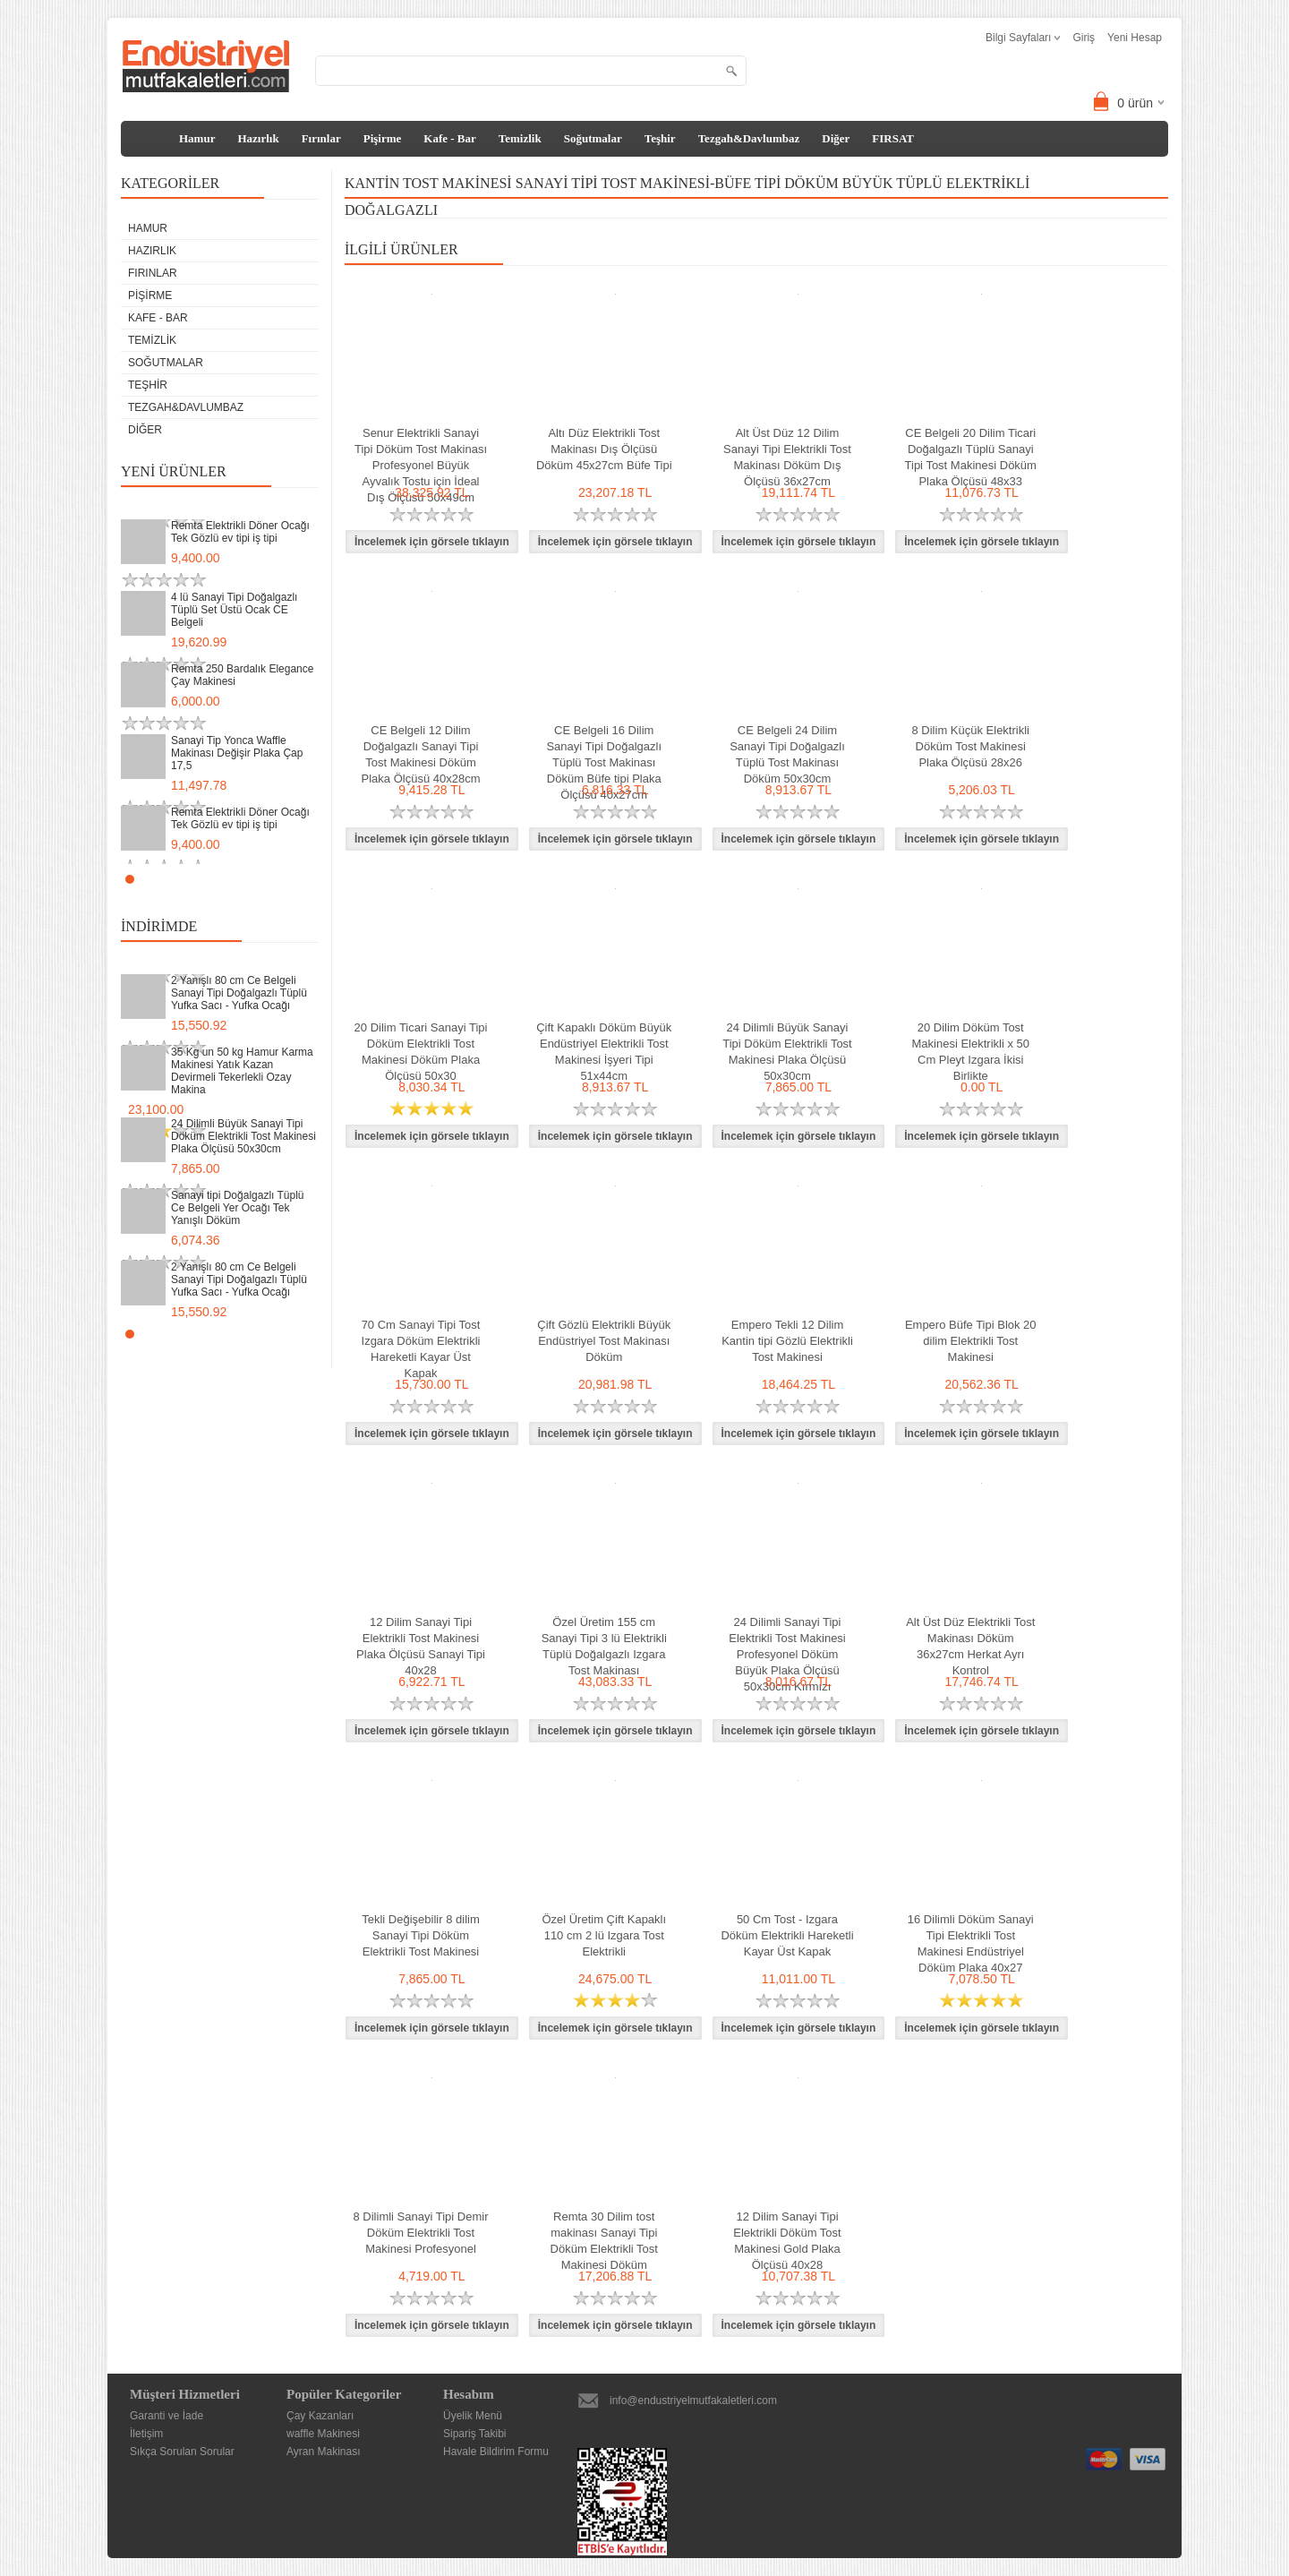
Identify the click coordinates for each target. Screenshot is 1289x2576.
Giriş (1083, 37)
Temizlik (520, 138)
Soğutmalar (593, 138)
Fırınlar (321, 138)
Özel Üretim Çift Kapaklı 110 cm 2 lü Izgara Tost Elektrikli (604, 1935)
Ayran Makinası (323, 2451)
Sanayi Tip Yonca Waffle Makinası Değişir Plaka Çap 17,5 (237, 753)
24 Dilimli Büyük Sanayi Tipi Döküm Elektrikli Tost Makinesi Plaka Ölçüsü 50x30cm (243, 1136)
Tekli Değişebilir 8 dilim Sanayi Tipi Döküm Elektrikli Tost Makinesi (421, 1935)
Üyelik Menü (472, 2415)
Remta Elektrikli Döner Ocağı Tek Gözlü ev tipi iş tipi (240, 531)
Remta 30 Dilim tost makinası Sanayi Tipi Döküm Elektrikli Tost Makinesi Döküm (604, 2241)
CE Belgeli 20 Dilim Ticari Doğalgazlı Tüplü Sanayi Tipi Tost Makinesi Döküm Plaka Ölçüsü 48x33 (971, 457)
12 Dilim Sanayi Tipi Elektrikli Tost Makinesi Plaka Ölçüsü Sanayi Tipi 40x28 (420, 1646)
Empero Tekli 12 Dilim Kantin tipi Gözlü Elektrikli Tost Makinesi (787, 1341)
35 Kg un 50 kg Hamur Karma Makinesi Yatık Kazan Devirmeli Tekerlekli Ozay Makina (242, 1071)
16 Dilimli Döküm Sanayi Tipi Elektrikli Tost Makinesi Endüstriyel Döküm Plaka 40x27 (971, 1943)
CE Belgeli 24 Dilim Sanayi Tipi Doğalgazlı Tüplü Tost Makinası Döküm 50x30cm (787, 754)
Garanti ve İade (166, 2415)
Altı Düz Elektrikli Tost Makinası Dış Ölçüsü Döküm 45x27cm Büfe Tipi (604, 449)
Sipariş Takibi (474, 2433)
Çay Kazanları (320, 2415)
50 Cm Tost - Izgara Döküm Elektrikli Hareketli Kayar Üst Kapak (787, 1935)
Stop (309, 879)
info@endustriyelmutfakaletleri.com (693, 2400)
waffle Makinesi (323, 2433)
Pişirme (382, 138)
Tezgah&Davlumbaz (749, 138)
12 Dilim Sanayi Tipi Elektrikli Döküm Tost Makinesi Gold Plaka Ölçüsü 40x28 (787, 2241)
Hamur (197, 138)
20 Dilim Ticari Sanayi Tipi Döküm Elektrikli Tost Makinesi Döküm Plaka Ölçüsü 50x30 (421, 1052)
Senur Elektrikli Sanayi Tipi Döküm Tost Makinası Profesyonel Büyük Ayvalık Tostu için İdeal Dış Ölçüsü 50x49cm (420, 465)
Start (295, 879)
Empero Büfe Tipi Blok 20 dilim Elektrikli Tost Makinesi (971, 1341)
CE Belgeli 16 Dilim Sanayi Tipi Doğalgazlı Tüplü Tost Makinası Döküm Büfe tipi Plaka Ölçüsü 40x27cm (604, 762)
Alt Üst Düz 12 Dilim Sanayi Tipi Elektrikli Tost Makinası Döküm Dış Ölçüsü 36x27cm (787, 457)
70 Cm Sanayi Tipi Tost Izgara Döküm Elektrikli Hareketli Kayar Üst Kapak (421, 1349)
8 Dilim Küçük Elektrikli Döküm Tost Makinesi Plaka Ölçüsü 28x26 (970, 746)
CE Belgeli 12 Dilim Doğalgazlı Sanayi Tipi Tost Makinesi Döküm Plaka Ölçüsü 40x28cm (421, 754)
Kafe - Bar (449, 138)
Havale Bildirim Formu (496, 2451)
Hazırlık (257, 138)
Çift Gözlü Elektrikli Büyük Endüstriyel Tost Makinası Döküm (603, 1341)
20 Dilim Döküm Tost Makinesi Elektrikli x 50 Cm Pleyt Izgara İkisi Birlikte (971, 1052)
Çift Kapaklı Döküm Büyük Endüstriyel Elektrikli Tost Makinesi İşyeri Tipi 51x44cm (603, 1052)
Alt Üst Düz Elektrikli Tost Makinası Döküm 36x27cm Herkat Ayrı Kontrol (970, 1646)
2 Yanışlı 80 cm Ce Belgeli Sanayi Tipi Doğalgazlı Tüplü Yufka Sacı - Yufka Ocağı (239, 993)
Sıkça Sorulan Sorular (182, 2451)
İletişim (146, 2433)
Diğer (835, 138)
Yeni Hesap (1134, 37)
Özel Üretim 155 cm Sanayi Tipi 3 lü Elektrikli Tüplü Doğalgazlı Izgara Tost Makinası (604, 1646)
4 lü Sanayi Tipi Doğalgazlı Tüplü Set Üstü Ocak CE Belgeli (234, 610)
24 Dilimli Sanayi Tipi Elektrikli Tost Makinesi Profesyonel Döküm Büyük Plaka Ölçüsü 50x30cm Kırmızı (787, 1654)
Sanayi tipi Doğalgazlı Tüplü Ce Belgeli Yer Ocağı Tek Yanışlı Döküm (237, 1208)
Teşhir (660, 138)
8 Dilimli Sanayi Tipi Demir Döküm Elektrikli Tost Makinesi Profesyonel (421, 2232)
